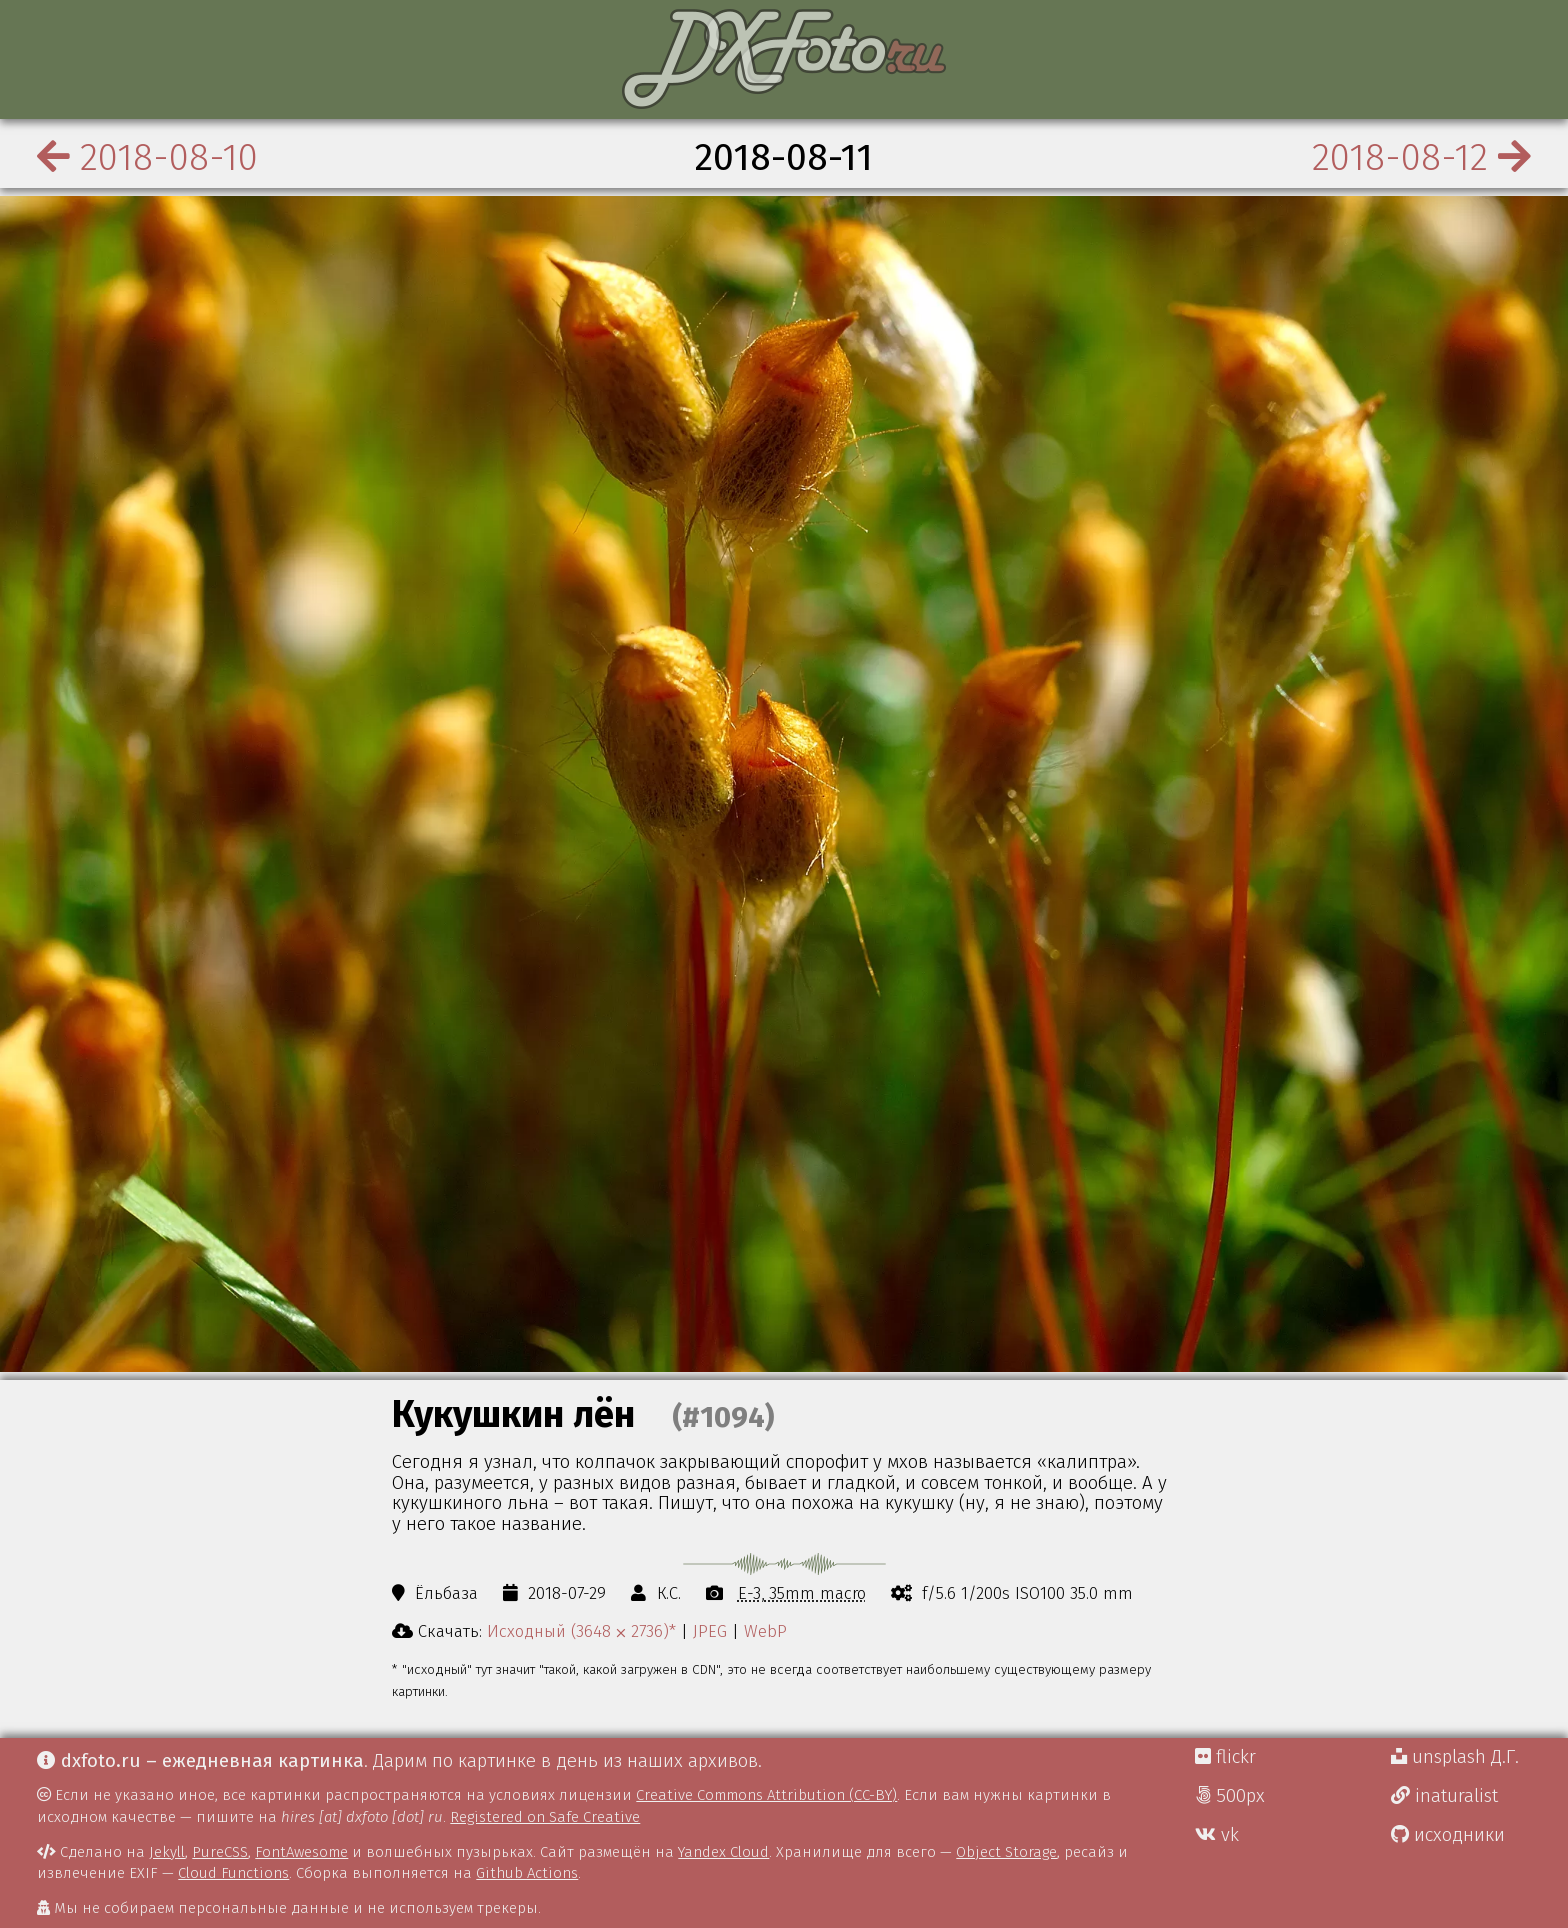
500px (1230, 1796)
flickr (1225, 1757)
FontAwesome (301, 1852)
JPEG (710, 1631)
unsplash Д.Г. (1455, 1757)
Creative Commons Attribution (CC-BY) (766, 1795)
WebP (765, 1631)
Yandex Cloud (723, 1852)
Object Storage (1006, 1852)
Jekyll (167, 1852)
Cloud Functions (233, 1873)
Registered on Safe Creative (545, 1817)
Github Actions (527, 1873)
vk (1217, 1835)
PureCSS (220, 1852)
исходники (1448, 1835)
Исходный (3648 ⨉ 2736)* (581, 1631)
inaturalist (1444, 1796)
